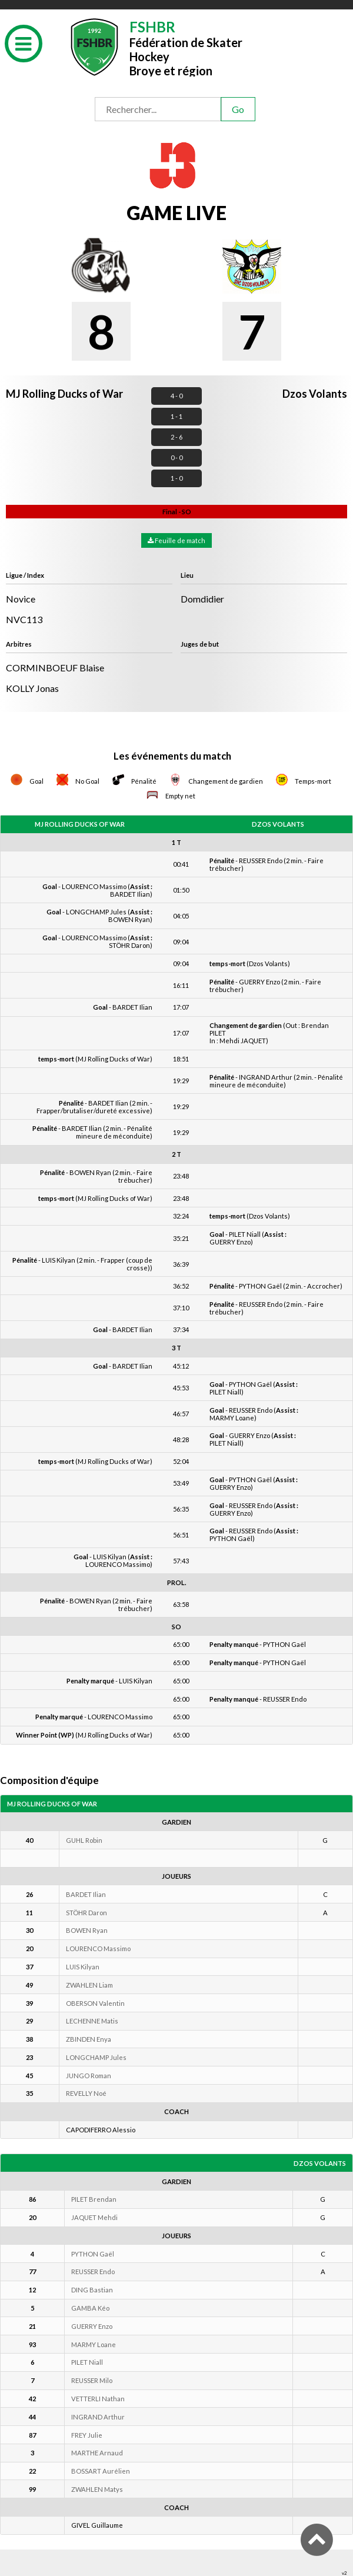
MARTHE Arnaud (97, 2453)
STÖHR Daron (86, 1912)
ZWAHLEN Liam (89, 1985)
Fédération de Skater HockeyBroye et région (185, 47)
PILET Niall (87, 2362)
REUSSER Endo (93, 2271)
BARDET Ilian (86, 1894)
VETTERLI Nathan (98, 2398)
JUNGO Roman (88, 2075)
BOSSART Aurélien (100, 2471)
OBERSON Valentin (95, 2003)
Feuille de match (176, 540)
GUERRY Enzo (91, 2326)
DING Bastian (92, 2290)
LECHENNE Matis (92, 2021)
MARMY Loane (93, 2344)
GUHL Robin (84, 1840)
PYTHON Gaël (92, 2254)
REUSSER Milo (91, 2380)
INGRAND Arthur (98, 2417)
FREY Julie (86, 2435)
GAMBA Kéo (90, 2308)
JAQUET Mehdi (94, 2217)
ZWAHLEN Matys (97, 2489)
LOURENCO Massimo (98, 1948)
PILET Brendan (93, 2199)
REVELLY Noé (86, 2093)
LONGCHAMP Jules (96, 2057)
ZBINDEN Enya (88, 2039)
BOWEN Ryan (87, 1930)
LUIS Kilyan (82, 1967)
